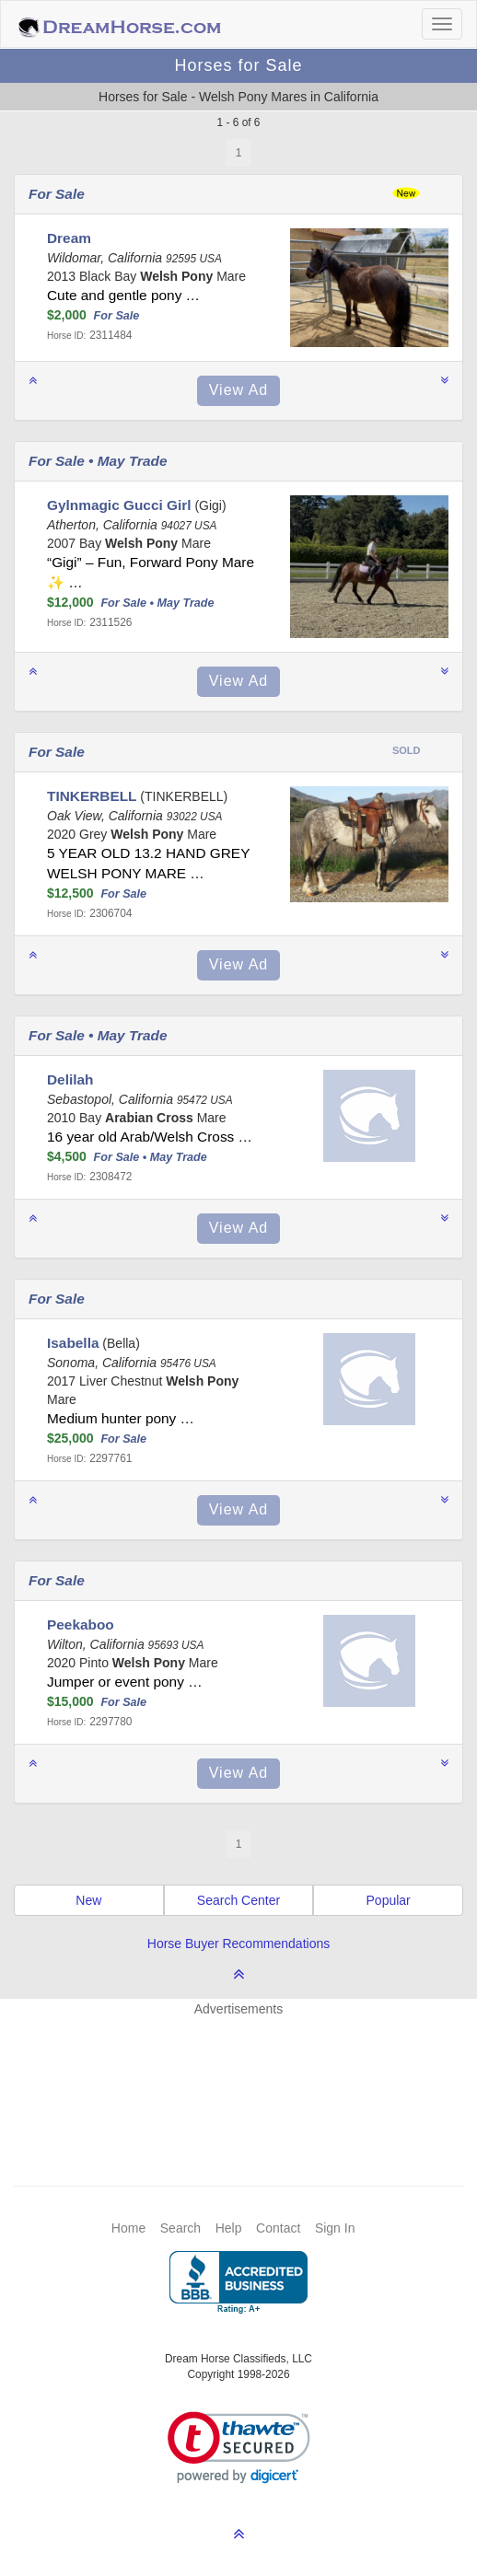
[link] (239, 2447)
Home (128, 2228)
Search (180, 2228)
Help (228, 2228)
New (88, 1900)
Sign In (335, 2228)
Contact (278, 2228)
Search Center (238, 1900)
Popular (388, 1900)
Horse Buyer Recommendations (238, 1943)
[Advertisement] (247, 2073)
